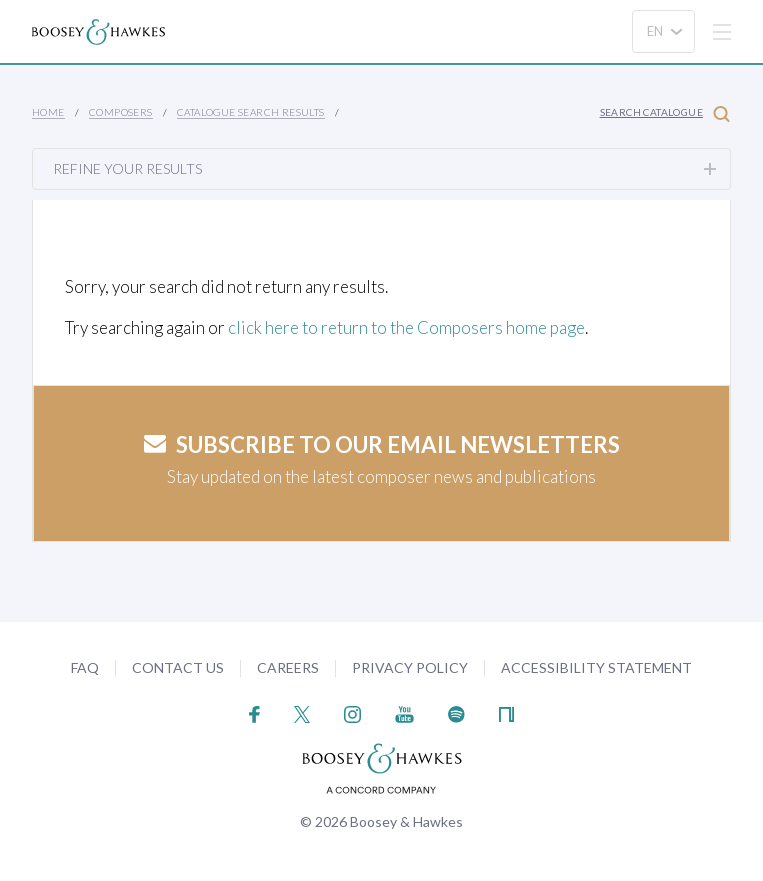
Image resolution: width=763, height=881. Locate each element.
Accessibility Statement (596, 667)
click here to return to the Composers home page (406, 327)
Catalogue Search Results (251, 112)
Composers (121, 112)
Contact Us (178, 667)
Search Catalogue (665, 113)
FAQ (85, 667)
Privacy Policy (410, 667)
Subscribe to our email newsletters (382, 444)
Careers (288, 667)
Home (48, 112)
